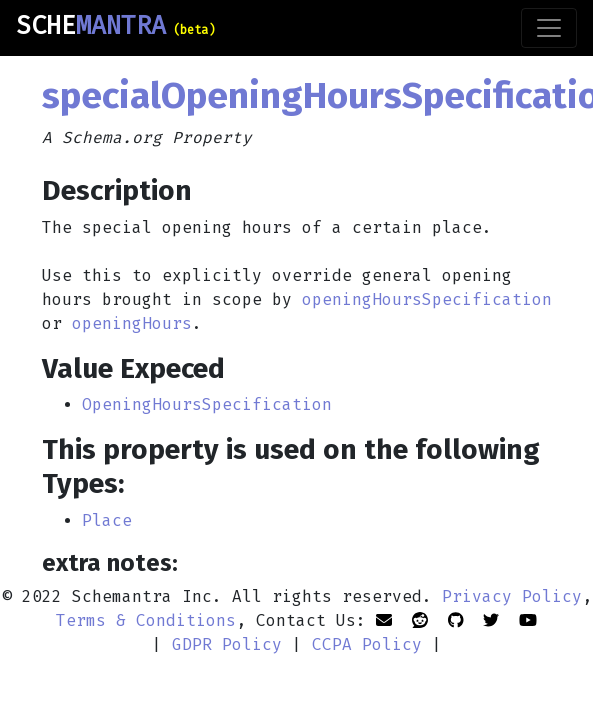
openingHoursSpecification (427, 299)
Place (107, 520)
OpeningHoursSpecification (207, 404)
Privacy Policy (512, 596)
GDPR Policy (227, 644)
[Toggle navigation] (549, 28)
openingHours (132, 323)
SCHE (115, 26)
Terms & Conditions (146, 620)
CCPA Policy (367, 644)
